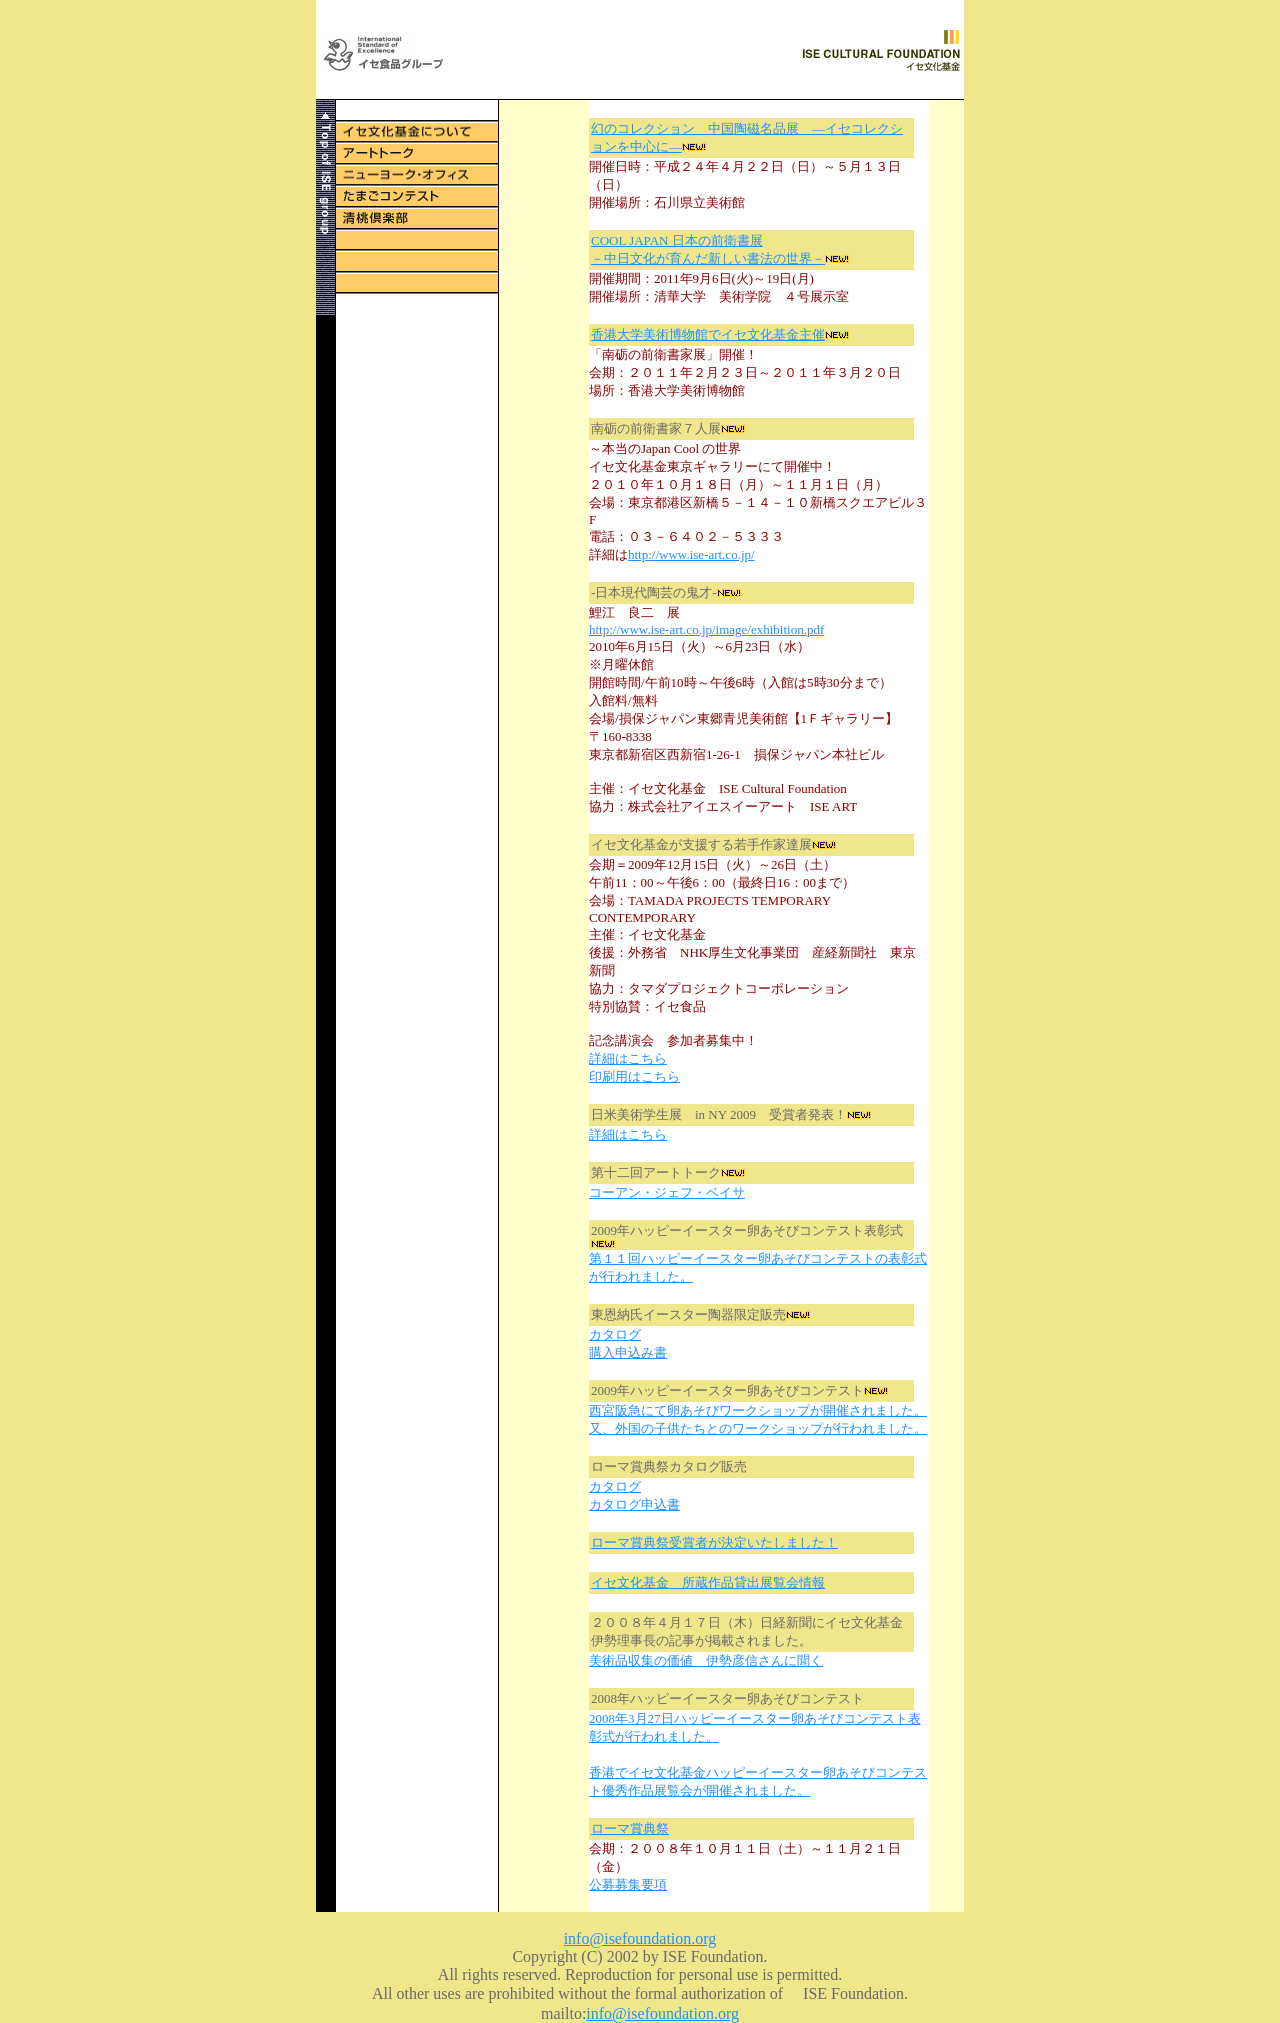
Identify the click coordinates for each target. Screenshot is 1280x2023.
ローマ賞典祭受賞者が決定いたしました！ (714, 1542)
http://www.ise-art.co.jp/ (691, 554)
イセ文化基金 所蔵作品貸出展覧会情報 (708, 1582)
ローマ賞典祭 (630, 1828)
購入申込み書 (628, 1352)
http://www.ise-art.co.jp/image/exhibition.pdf (706, 629)
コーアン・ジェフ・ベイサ (667, 1192)
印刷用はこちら (634, 1076)
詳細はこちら (628, 1058)
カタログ (615, 1334)
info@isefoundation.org (640, 1938)
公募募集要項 (628, 1884)
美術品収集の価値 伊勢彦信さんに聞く (706, 1660)
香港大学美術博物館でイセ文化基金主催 (708, 334)
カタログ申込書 (634, 1504)
